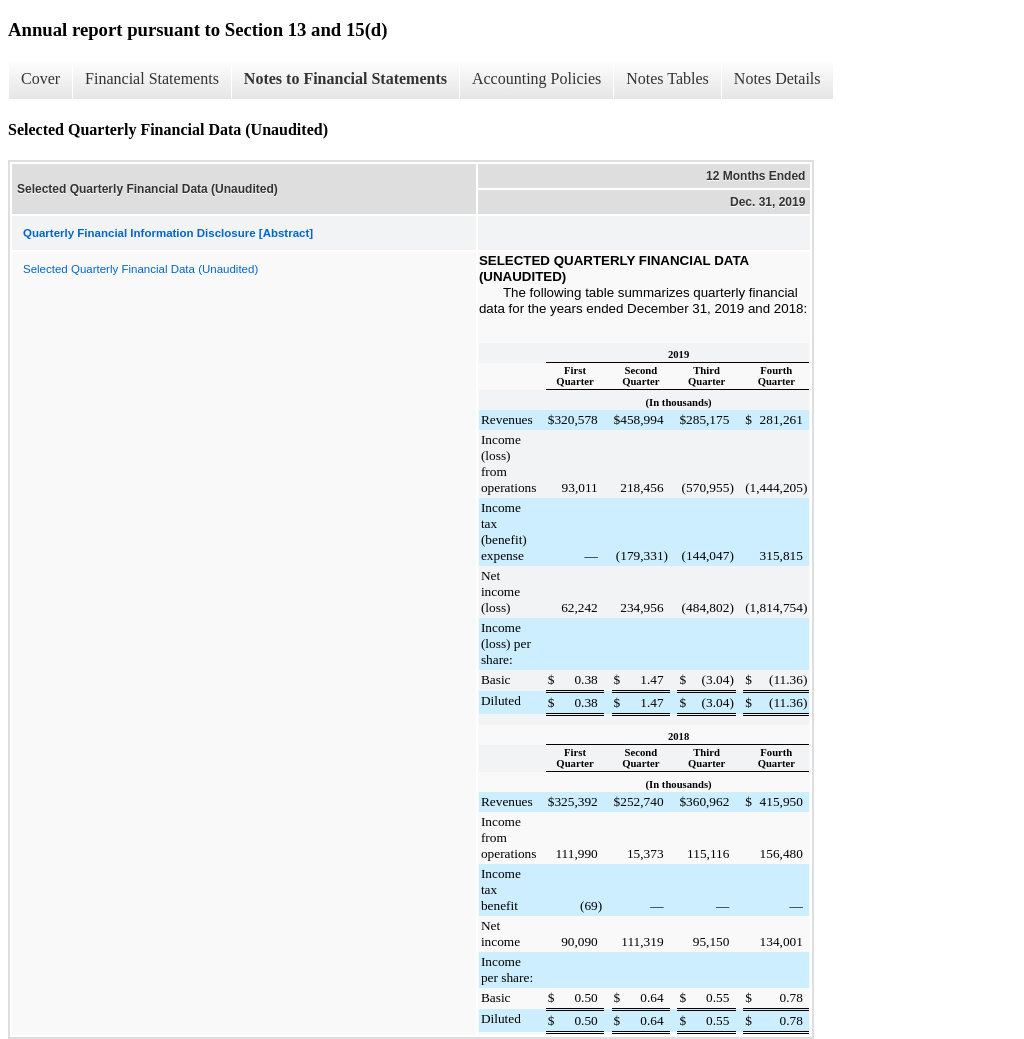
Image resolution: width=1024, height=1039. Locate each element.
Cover (40, 78)
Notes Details (777, 78)
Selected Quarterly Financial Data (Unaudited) (140, 269)
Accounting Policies (536, 78)
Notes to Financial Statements (345, 78)
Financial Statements (152, 78)
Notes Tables (667, 78)
